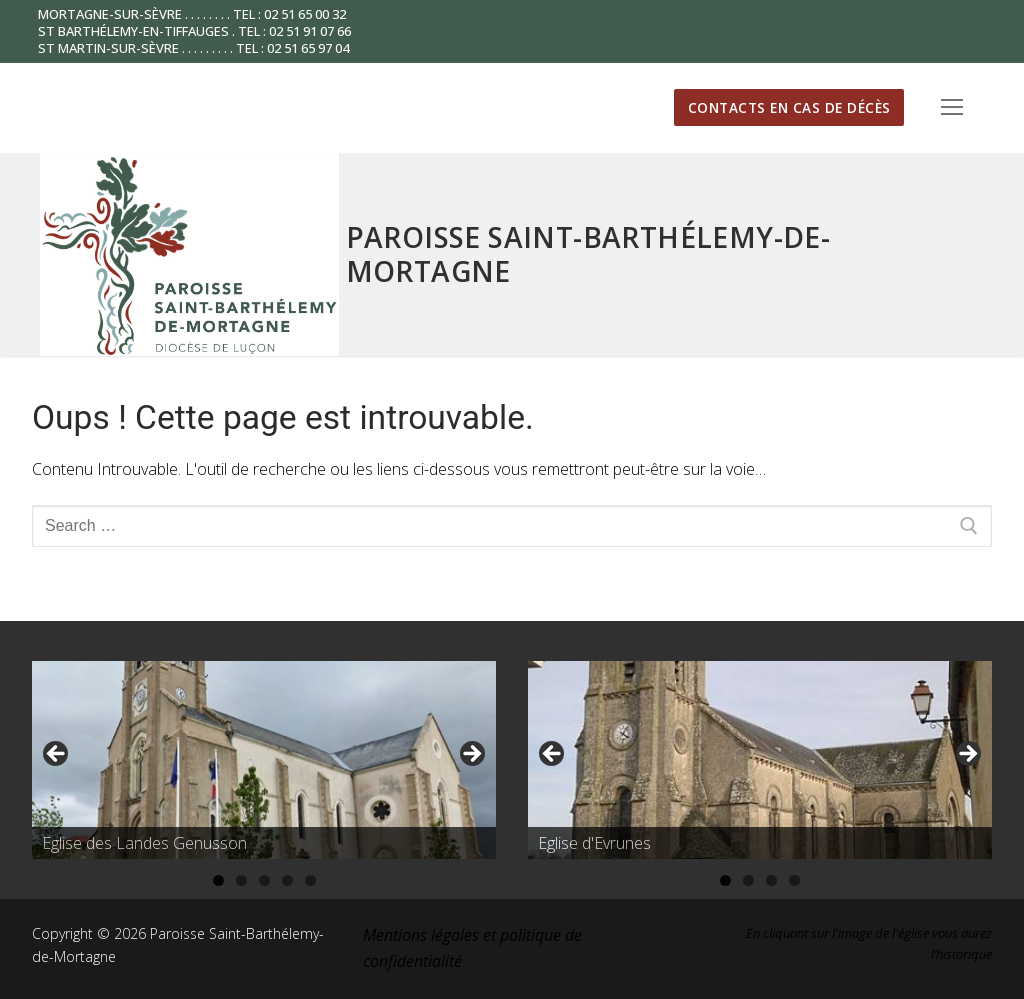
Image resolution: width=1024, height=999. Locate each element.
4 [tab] (287, 880)
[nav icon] (952, 108)
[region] (264, 760)
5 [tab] (310, 880)
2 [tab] (241, 880)
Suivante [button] (471, 755)
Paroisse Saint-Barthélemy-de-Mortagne (588, 254)
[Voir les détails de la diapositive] (264, 760)
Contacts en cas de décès (789, 107)
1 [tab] (218, 880)
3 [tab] (264, 880)
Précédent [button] (57, 755)
